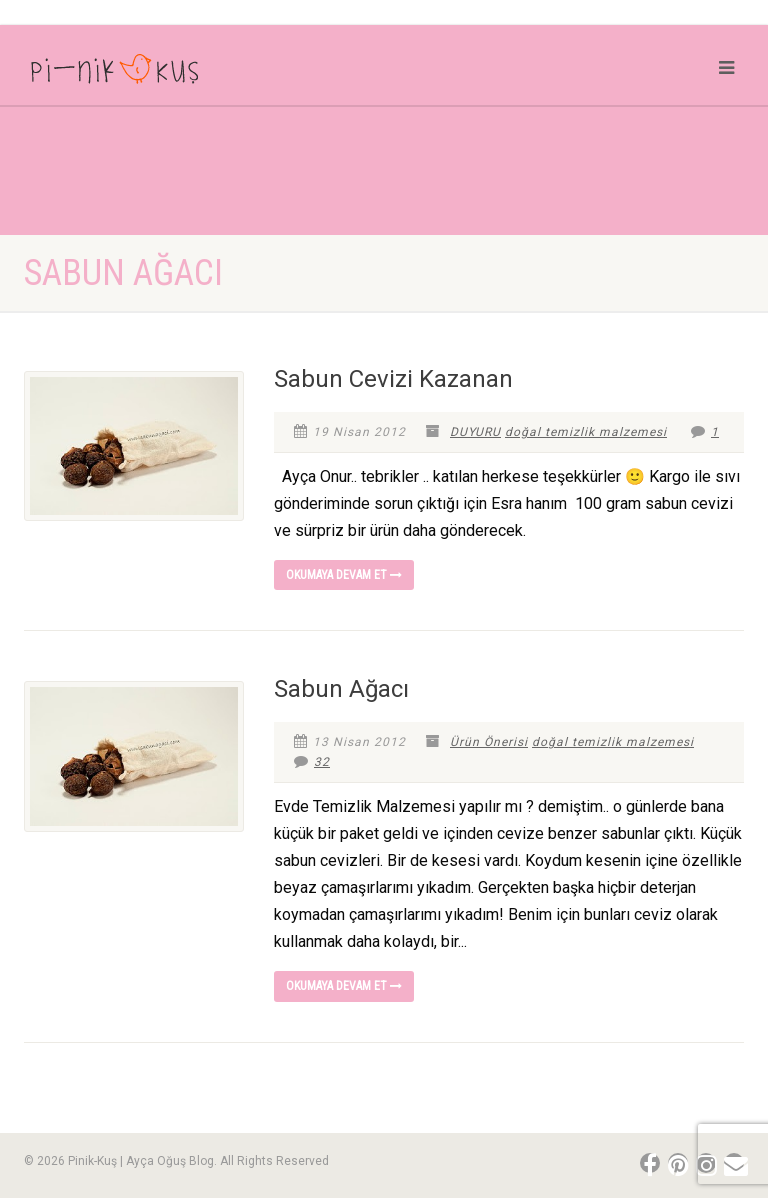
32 (312, 762)
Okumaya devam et (344, 575)
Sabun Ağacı (341, 689)
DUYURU (475, 432)
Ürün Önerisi (489, 742)
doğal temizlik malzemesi (586, 432)
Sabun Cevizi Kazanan (393, 379)
